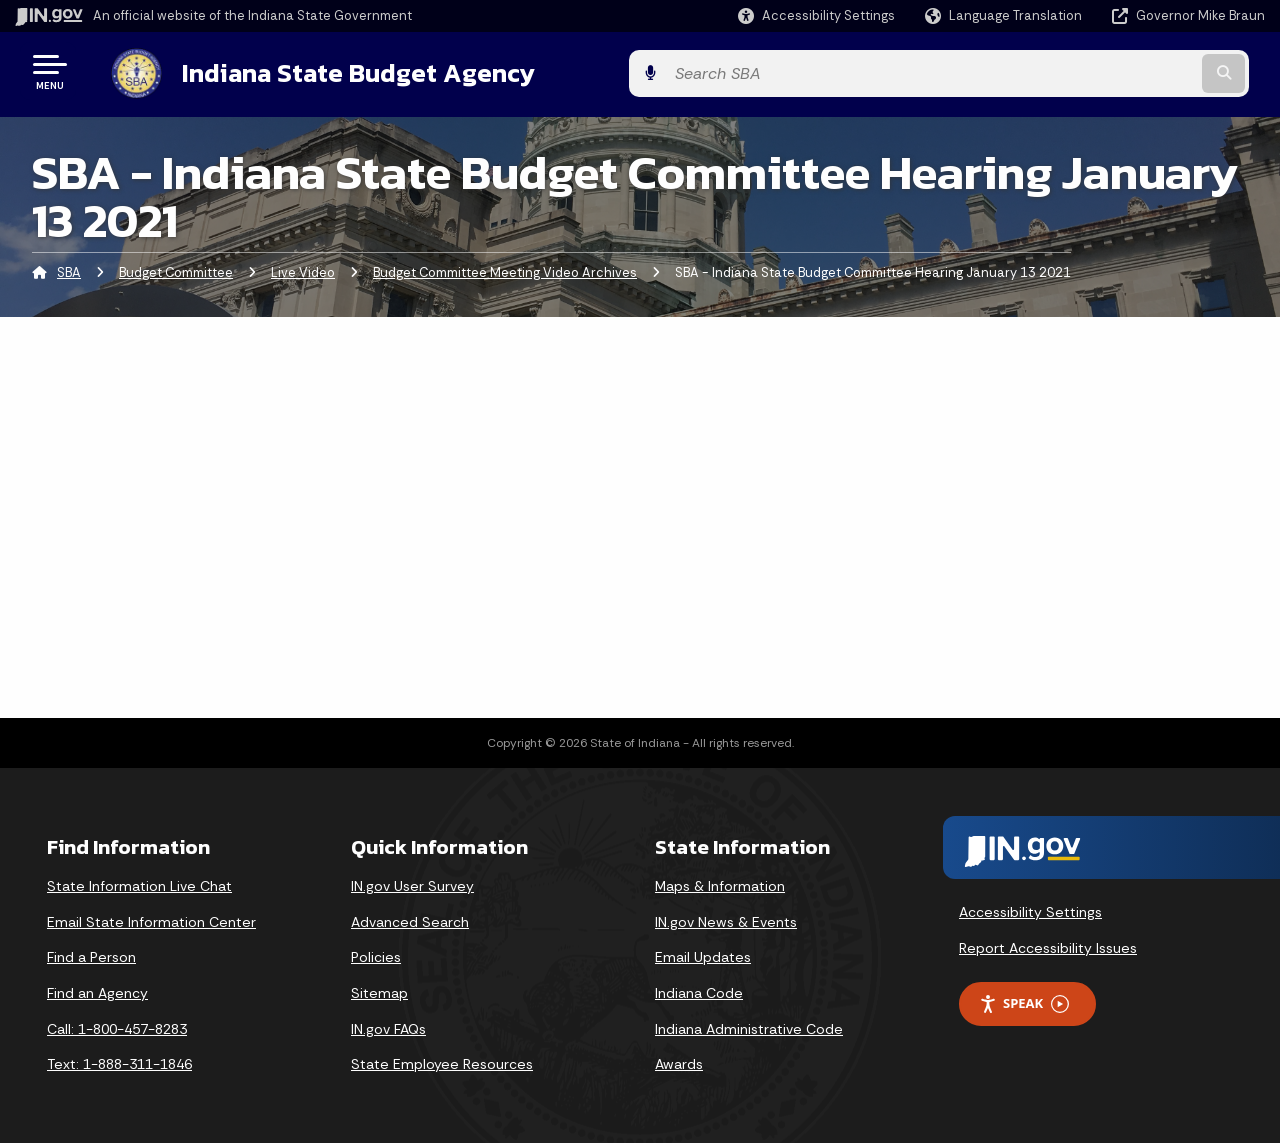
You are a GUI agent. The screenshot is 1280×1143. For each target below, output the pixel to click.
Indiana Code (699, 989)
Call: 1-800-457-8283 (117, 1025)
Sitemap (379, 989)
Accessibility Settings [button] (1030, 908)
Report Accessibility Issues (1048, 944)
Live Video (303, 268)
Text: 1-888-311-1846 (119, 1060)
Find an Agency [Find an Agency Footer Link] (97, 989)
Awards (679, 1060)
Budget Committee (176, 268)
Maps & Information (720, 883)
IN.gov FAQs (388, 1025)
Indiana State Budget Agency (338, 71)
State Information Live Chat (139, 883)
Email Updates (703, 954)
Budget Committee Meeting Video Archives (505, 268)
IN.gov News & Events (726, 918)
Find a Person (91, 954)
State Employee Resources (442, 1060)
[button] (816, 15)
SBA (69, 268)
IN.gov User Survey (412, 883)
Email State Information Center (151, 918)
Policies (376, 954)
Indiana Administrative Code (749, 1025)
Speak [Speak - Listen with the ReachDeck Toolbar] (1024, 1000)
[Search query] (1122, 71)
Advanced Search (410, 918)
